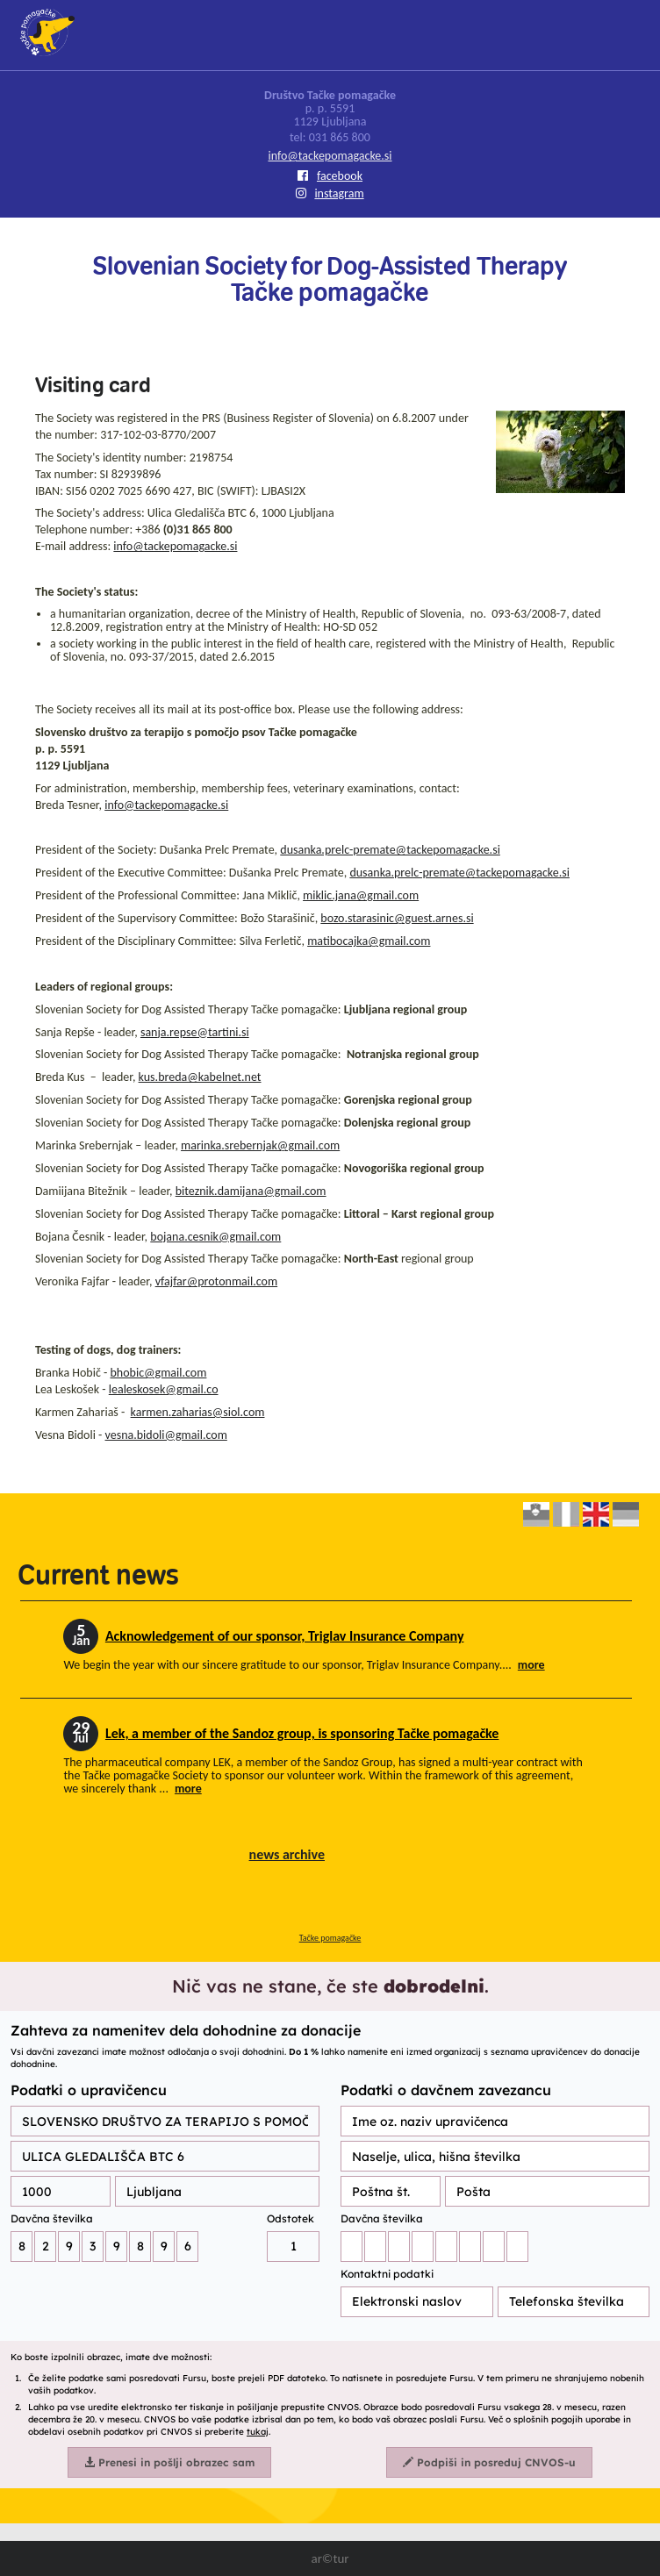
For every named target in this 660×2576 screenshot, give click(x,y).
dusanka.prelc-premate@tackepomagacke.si (390, 849)
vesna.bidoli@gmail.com (166, 1435)
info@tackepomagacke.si (329, 155)
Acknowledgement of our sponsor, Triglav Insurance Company (284, 1636)
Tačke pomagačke (330, 1937)
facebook (330, 175)
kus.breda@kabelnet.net (200, 1077)
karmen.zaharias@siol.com (198, 1412)
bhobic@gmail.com (158, 1372)
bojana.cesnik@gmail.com (215, 1236)
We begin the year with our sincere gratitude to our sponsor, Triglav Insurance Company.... (303, 1664)
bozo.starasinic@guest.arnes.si (396, 918)
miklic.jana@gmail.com (361, 895)
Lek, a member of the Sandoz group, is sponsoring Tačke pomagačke (302, 1733)
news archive (287, 1854)
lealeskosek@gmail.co (164, 1389)
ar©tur (329, 2558)
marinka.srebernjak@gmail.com (260, 1145)
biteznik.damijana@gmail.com (251, 1191)
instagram (329, 193)
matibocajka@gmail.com (368, 941)
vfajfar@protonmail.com (216, 1281)
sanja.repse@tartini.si (194, 1032)
